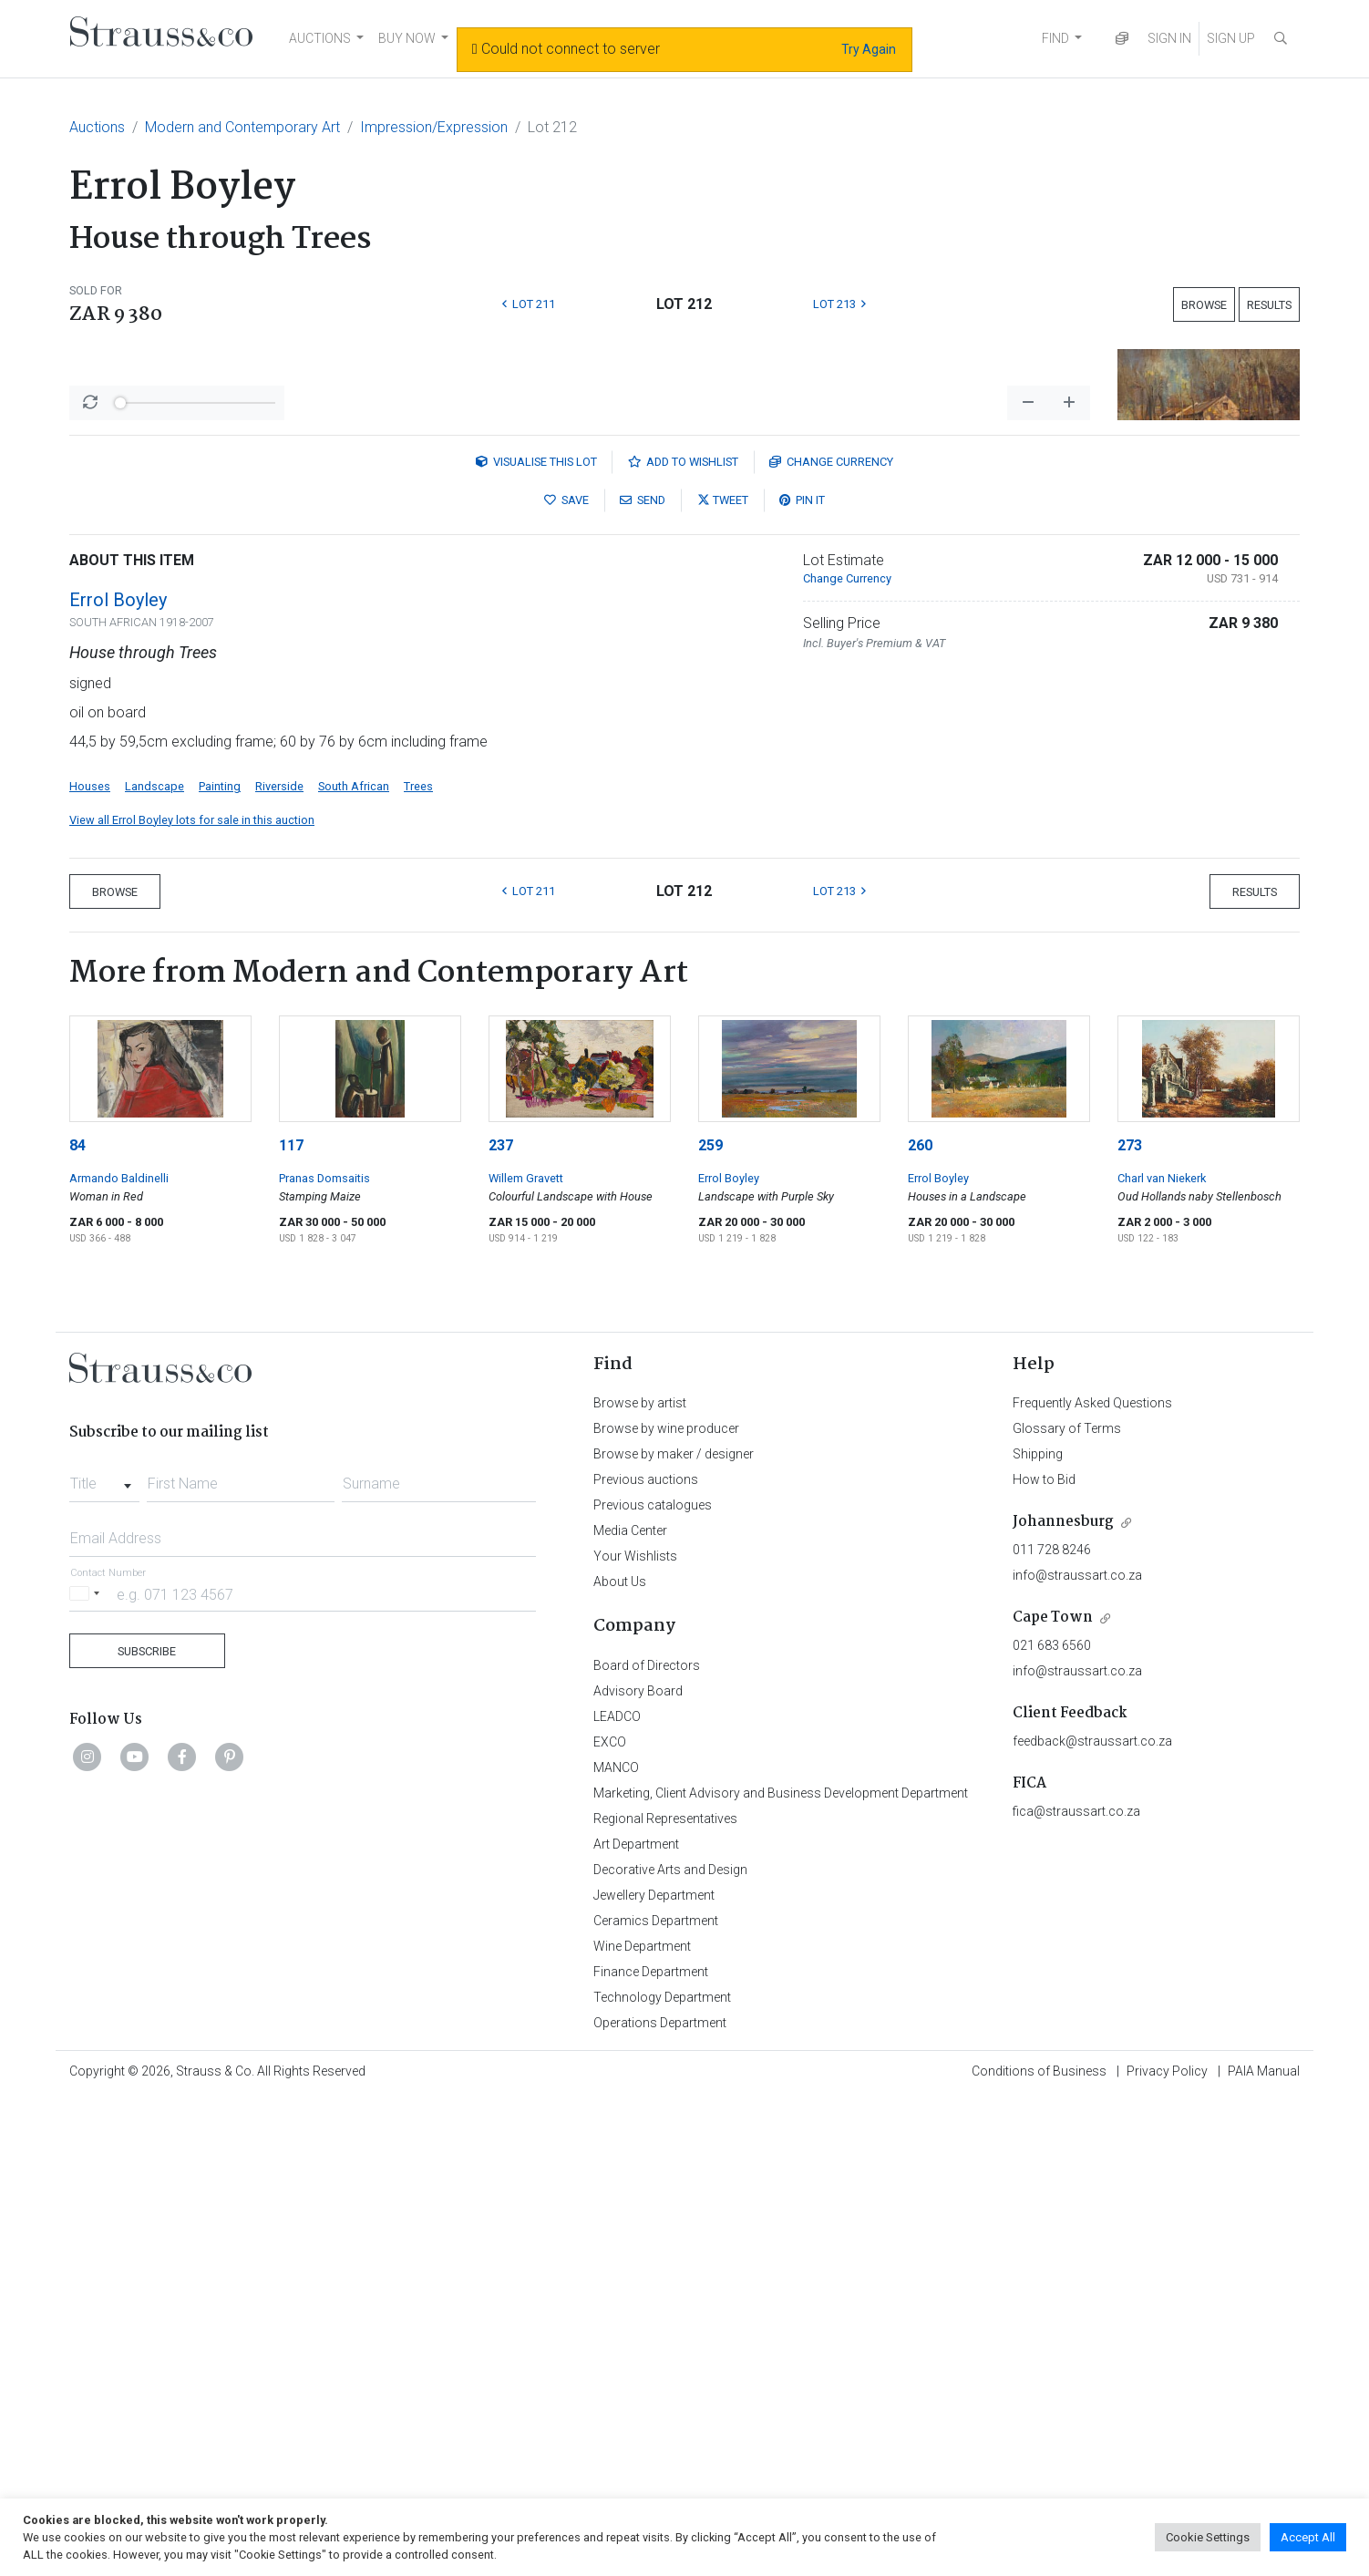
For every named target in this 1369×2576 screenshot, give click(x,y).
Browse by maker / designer (673, 1931)
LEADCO (617, 2194)
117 (291, 1623)
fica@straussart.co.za (1076, 2289)
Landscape (154, 1264)
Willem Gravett (526, 1656)
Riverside (279, 1264)
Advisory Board (638, 2168)
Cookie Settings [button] (1208, 2537)
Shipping (1038, 1931)
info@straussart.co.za (1077, 2052)
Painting (220, 1264)
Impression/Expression (434, 127)
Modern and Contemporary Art (242, 127)
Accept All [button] (1308, 2537)
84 (77, 1623)
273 (1129, 1623)
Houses (89, 1264)
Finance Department (650, 2449)
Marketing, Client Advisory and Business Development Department (780, 2270)
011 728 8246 (1052, 2027)
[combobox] (104, 1956)
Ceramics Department (655, 2398)
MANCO (616, 2245)
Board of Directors (646, 2143)
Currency (831, 939)
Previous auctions (645, 1957)
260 (920, 1623)
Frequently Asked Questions (1092, 1880)
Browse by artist (639, 1880)
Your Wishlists (635, 2033)
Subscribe (147, 2129)
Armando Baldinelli (119, 1656)
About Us (619, 2059)
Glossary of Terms (1067, 1906)
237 (501, 1623)
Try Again (868, 49)
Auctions (97, 127)
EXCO (609, 2219)
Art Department (636, 2321)
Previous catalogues (652, 1982)
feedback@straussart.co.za (1092, 2218)
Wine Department (642, 2423)
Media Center (630, 2008)
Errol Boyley (118, 1077)
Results (1269, 305)
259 (710, 1623)
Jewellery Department (654, 2372)
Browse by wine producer (666, 1906)
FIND (1055, 38)
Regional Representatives (665, 2296)
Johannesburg (1063, 1999)
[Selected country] (87, 2071)
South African (353, 1264)
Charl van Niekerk (1161, 1656)
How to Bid (1044, 1957)
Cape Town (1053, 2095)
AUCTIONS (320, 38)
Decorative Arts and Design (670, 2347)
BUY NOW (407, 38)
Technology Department (662, 2475)
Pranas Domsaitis (324, 1656)
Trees (418, 1264)
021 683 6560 (1052, 2123)
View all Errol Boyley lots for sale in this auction (191, 1297)
